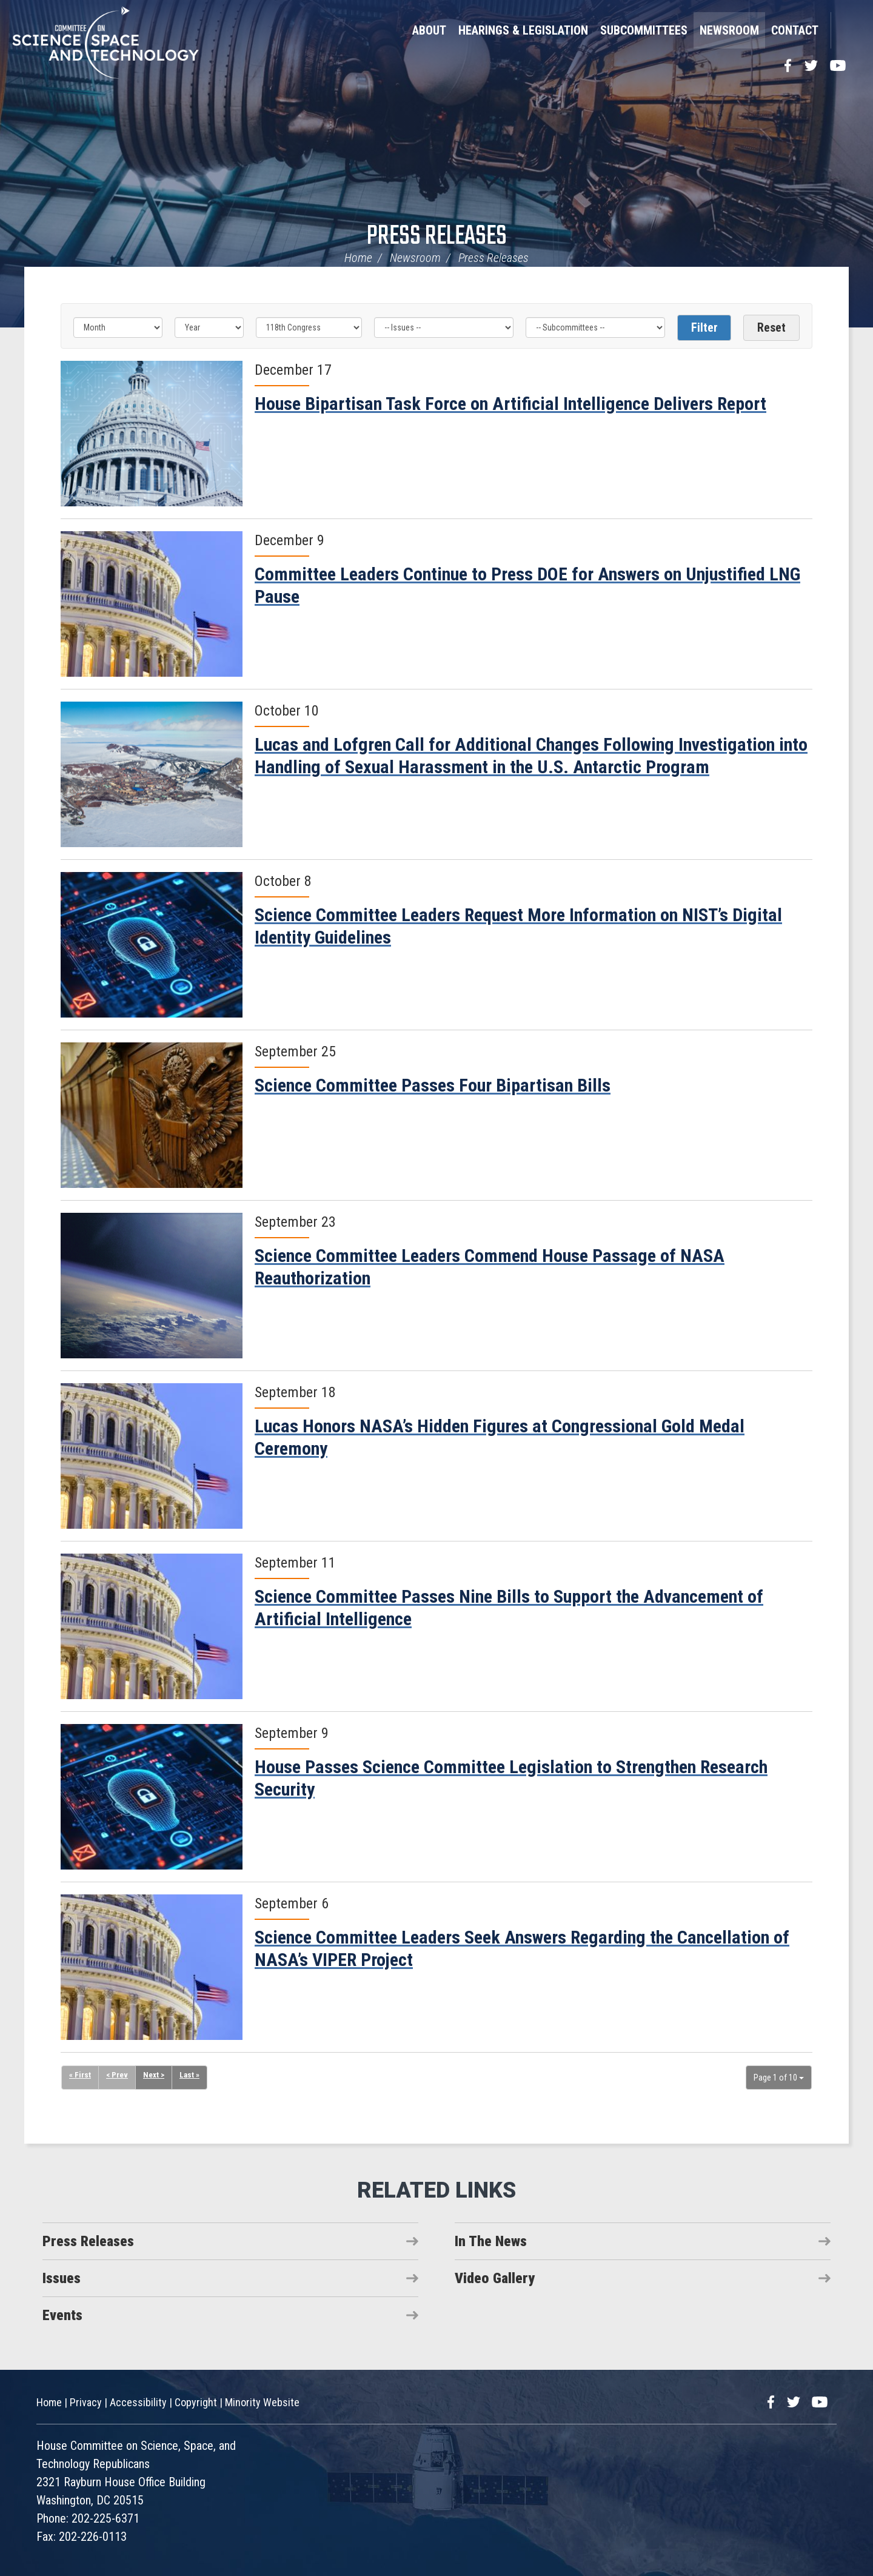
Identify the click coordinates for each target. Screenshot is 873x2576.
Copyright (196, 2402)
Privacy (86, 2402)
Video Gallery (495, 2278)
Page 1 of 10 (779, 2077)
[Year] (209, 327)
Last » (192, 2076)
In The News (491, 2241)
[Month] (117, 327)
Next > (155, 2076)
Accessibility (138, 2402)
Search (846, 30)
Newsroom (729, 30)
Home (358, 257)
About (429, 30)
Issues (61, 2278)
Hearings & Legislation (523, 30)
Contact (794, 30)
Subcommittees (643, 30)
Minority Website (262, 2402)
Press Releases (437, 237)
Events (62, 2315)
